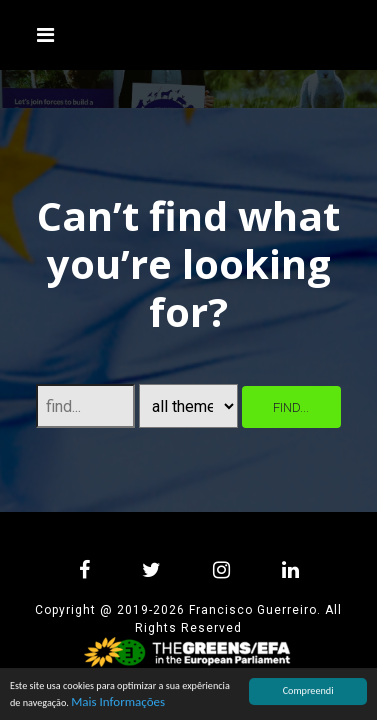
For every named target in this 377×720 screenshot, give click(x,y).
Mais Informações (118, 701)
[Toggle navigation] (46, 35)
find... (291, 407)
